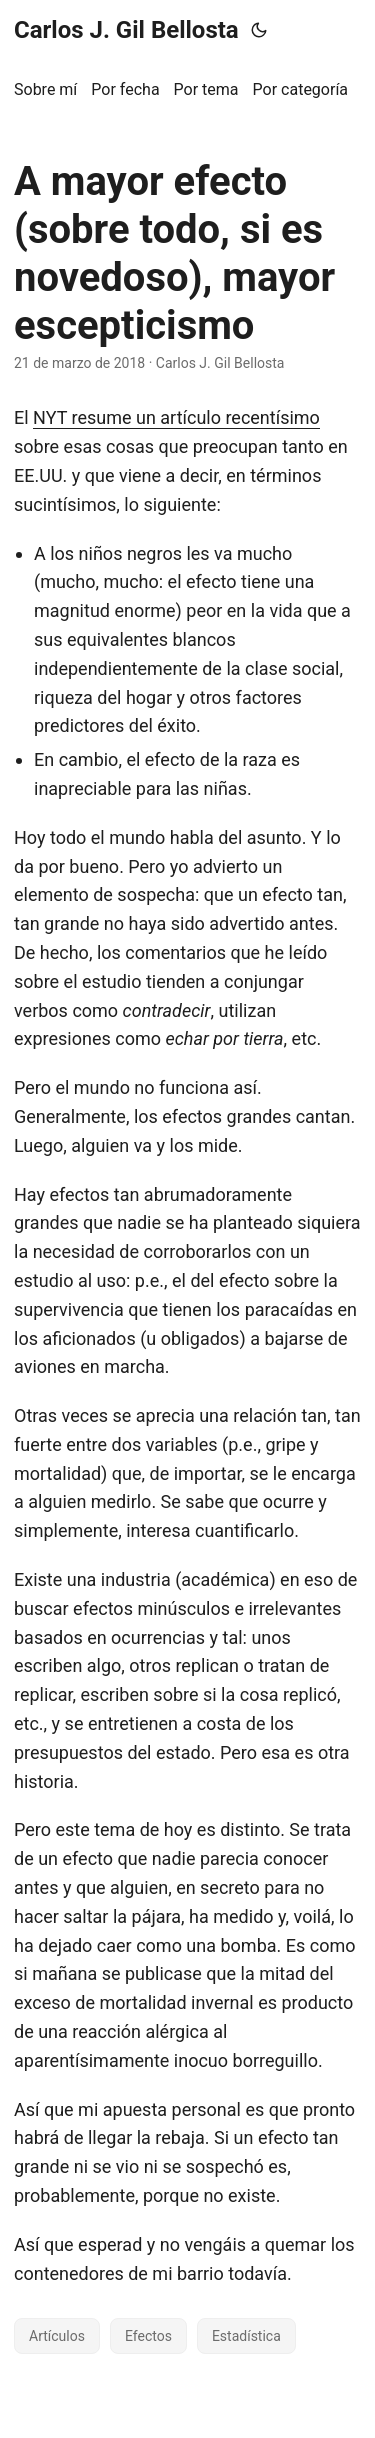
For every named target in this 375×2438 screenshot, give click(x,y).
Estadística (246, 2336)
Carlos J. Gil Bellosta (126, 30)
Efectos (148, 2336)
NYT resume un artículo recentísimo (176, 417)
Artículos (57, 2336)
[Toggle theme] (259, 30)
